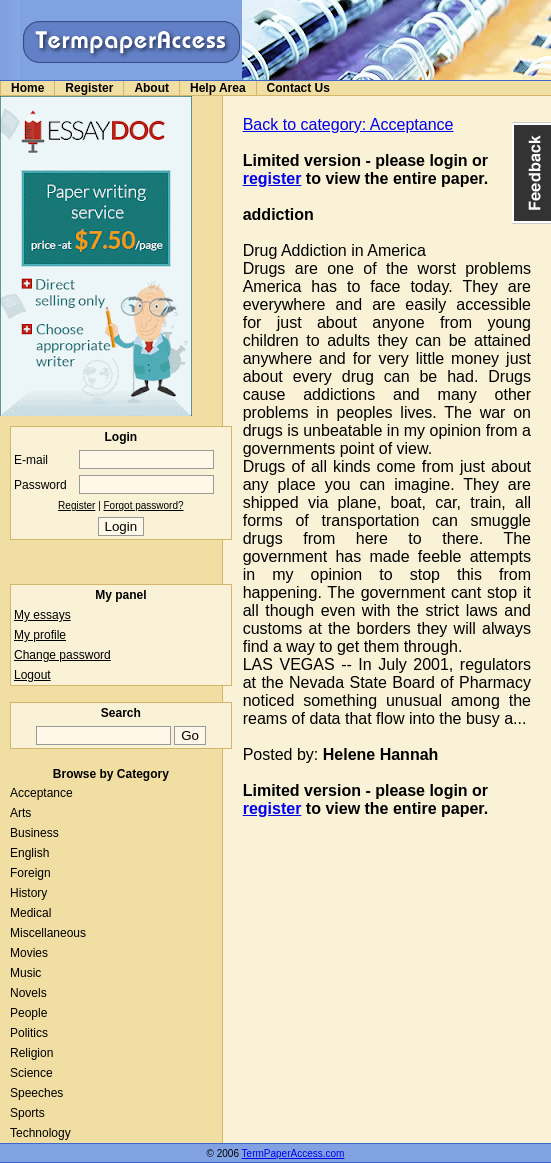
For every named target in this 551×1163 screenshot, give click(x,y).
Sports (27, 1113)
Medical (30, 913)
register (272, 178)
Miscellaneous (48, 933)
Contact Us (298, 88)
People (28, 1013)
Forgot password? (144, 505)
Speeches (36, 1093)
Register (89, 88)
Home (27, 88)
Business (34, 833)
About (151, 88)
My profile (40, 635)
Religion (31, 1053)
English (29, 853)
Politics (29, 1033)
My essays (42, 615)
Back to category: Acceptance (348, 124)
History (28, 893)
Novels (28, 993)
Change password (62, 655)
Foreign (30, 873)
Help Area (218, 88)
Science (31, 1073)
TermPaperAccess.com (293, 1153)
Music (25, 973)
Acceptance (41, 793)
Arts (20, 813)
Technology (40, 1133)
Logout (32, 675)
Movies (29, 953)
